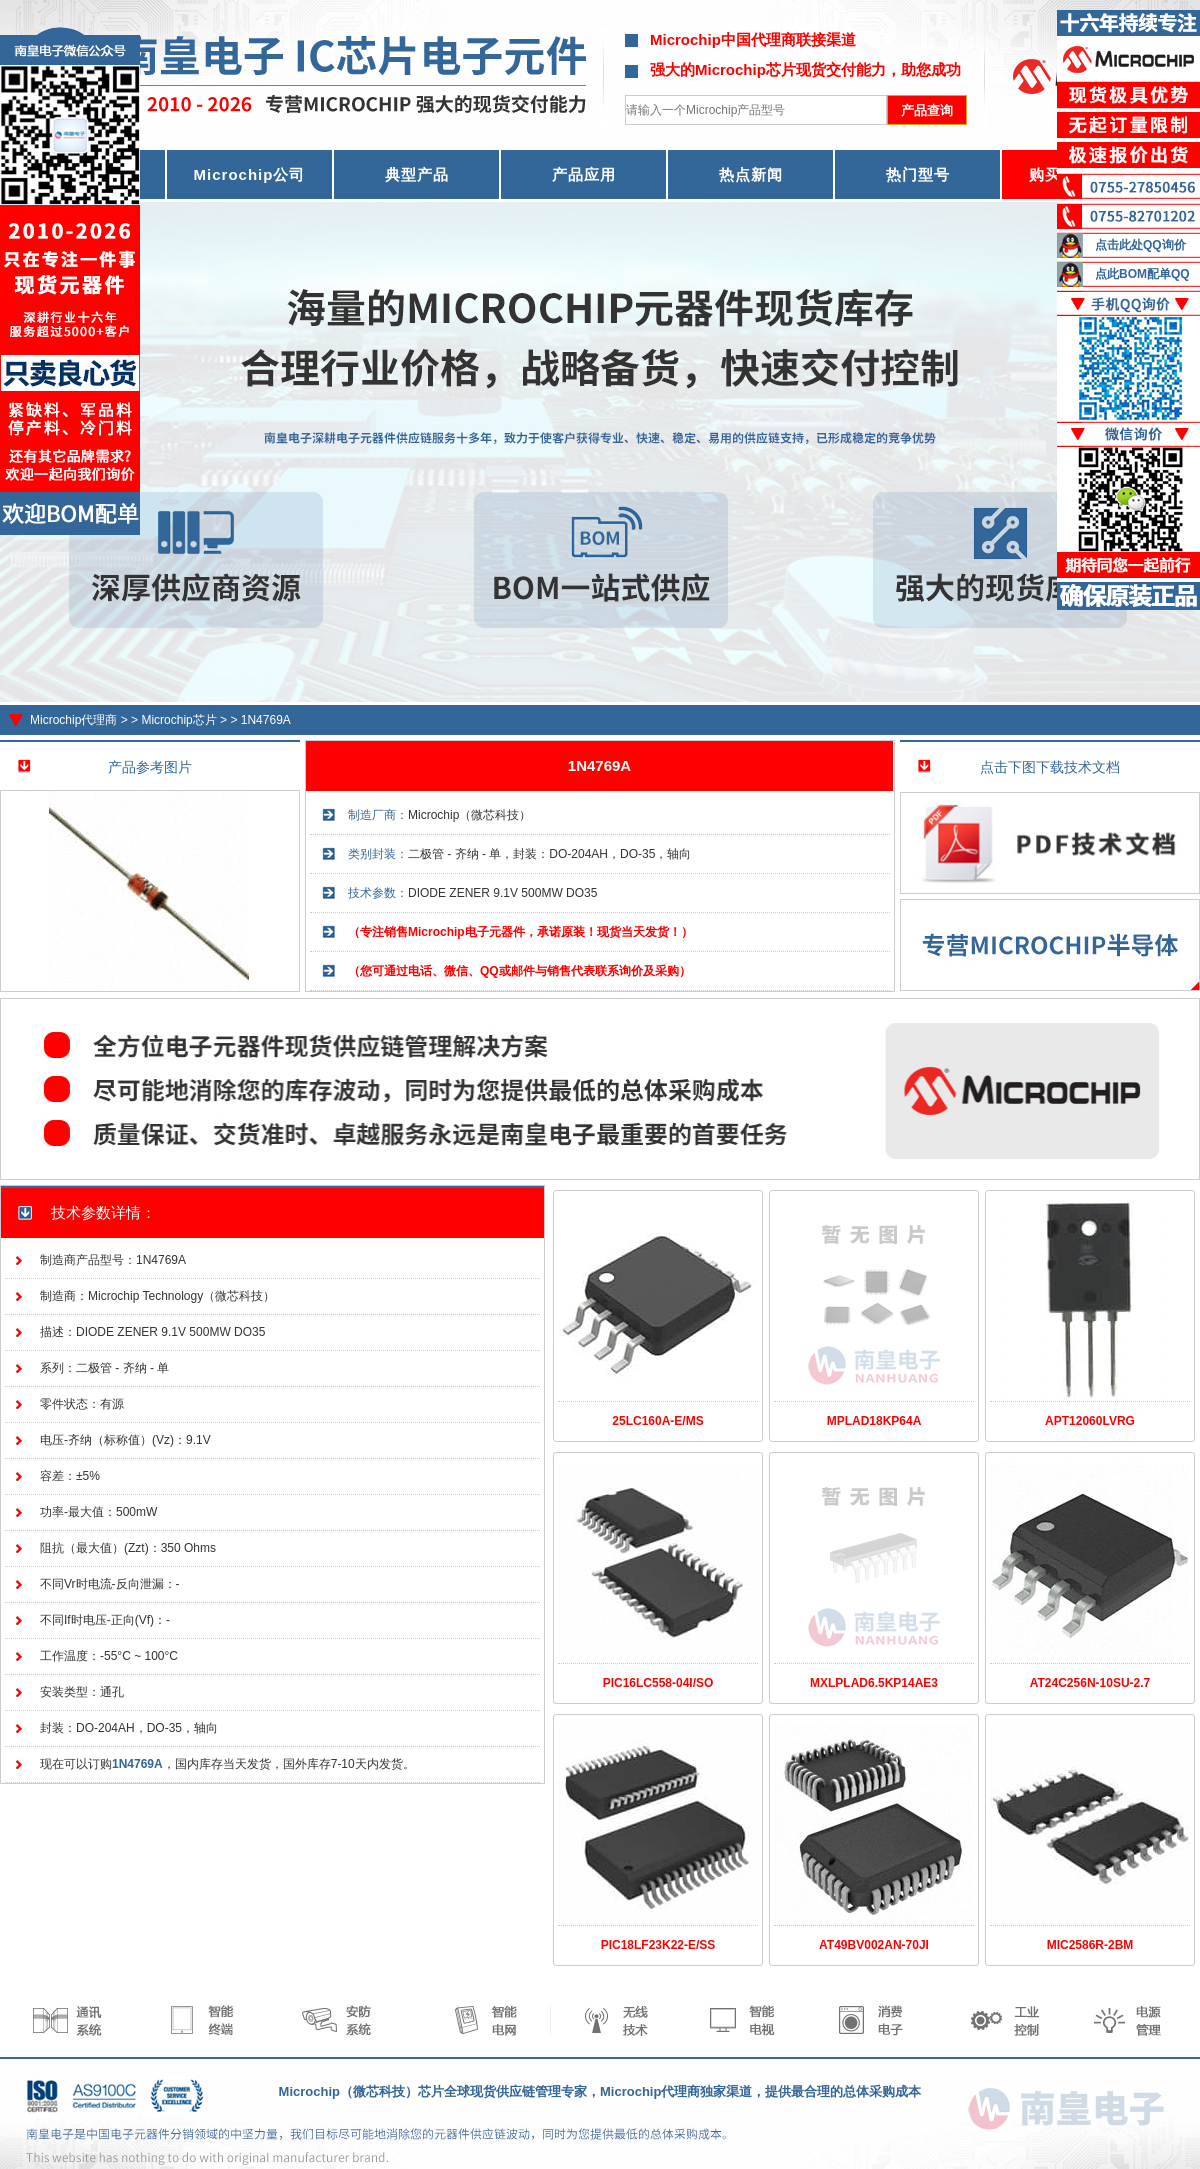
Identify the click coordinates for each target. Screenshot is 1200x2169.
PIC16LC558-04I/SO (658, 1683)
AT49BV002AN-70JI (874, 1945)
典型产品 (417, 174)
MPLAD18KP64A (874, 1421)
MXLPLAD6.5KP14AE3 (874, 1683)
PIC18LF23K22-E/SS (658, 1945)
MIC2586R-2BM (1090, 1945)
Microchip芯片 (178, 720)
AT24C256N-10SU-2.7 (1090, 1683)
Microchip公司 (250, 174)
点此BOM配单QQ (1142, 274)
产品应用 (584, 174)
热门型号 (918, 174)
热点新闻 (751, 174)
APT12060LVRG (1090, 1421)
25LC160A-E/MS (657, 1421)
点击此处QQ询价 (1140, 245)
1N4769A (266, 720)
